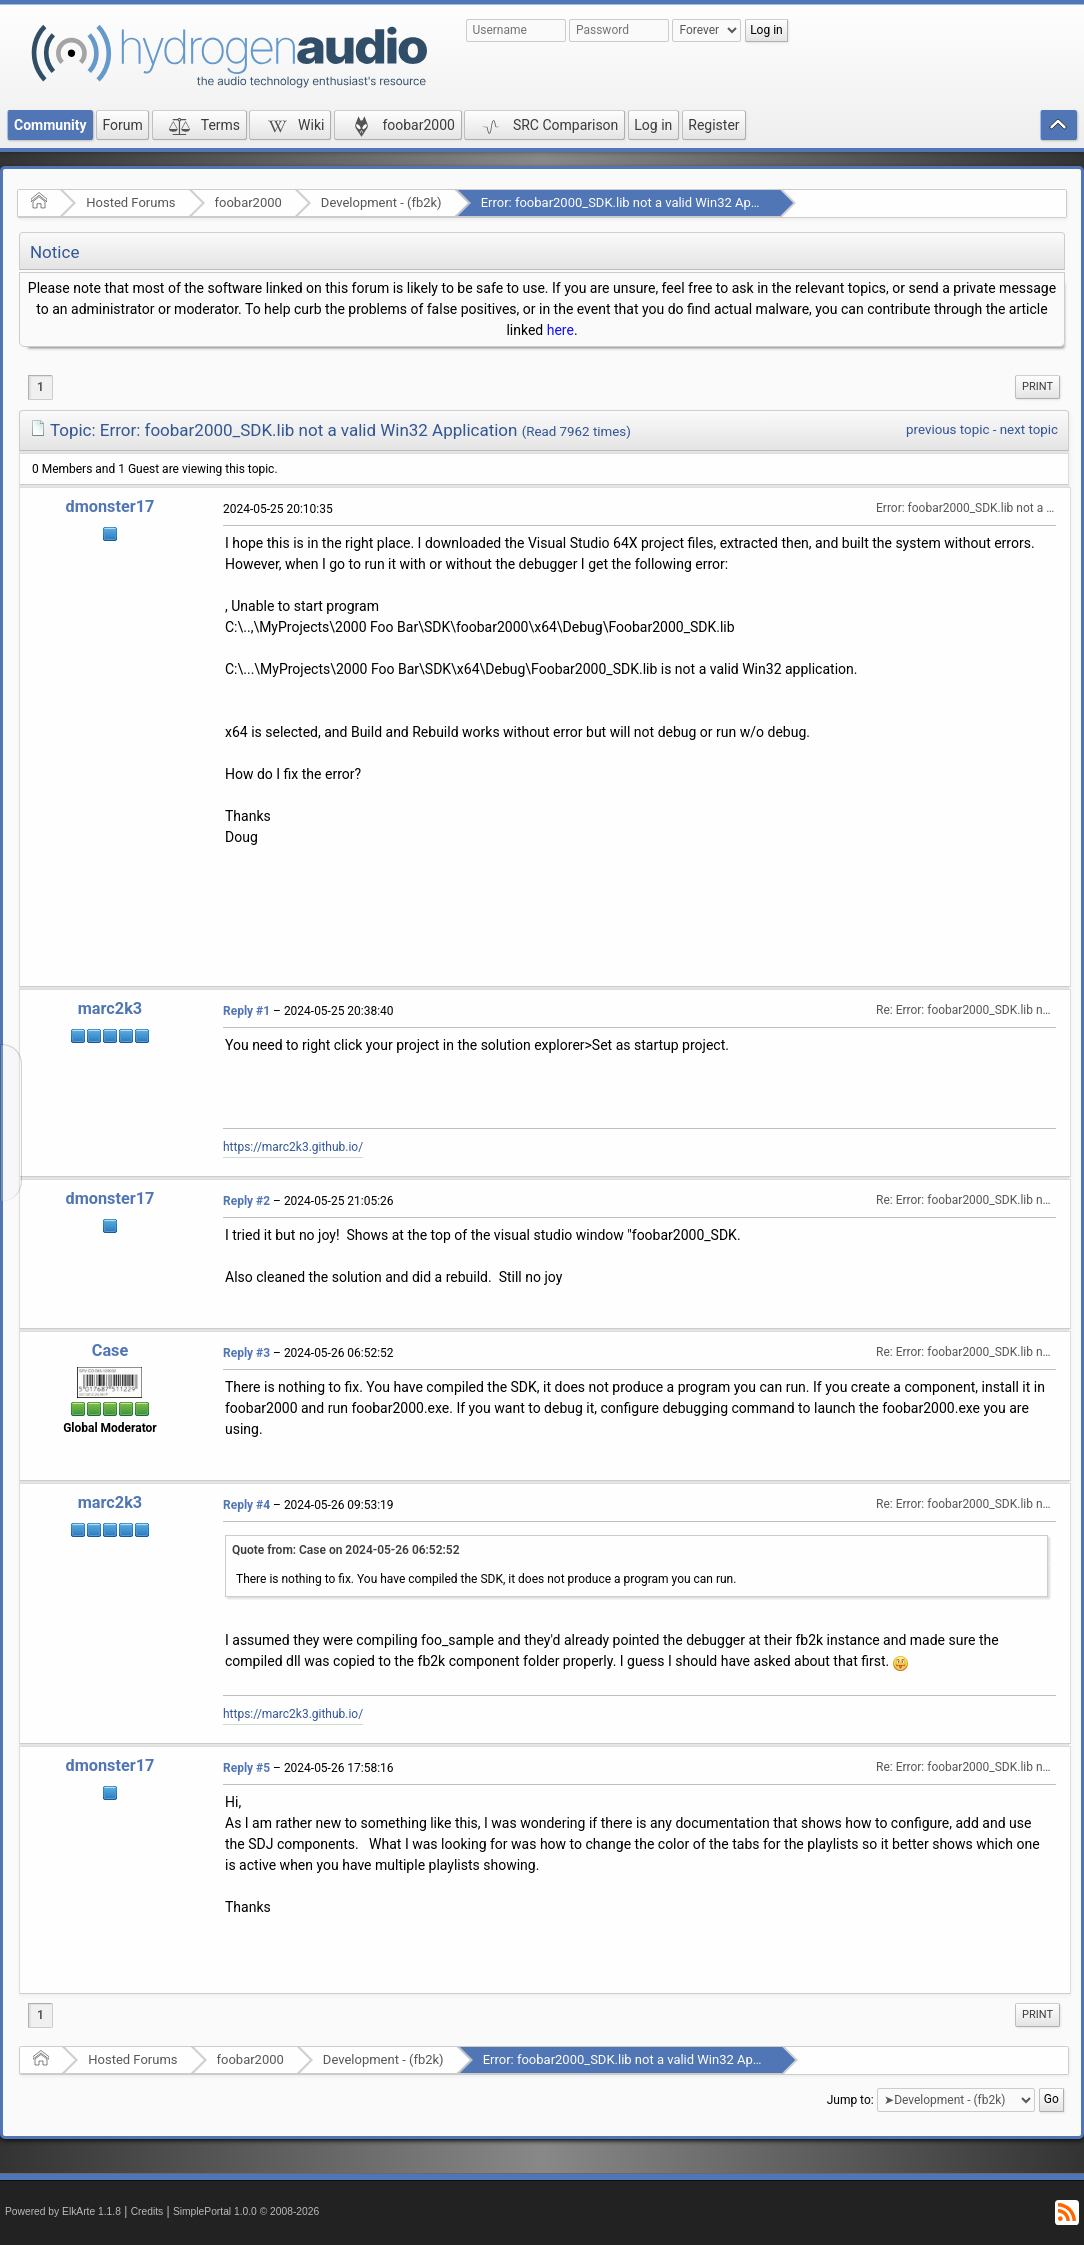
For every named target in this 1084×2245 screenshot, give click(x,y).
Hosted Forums (130, 202)
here (560, 330)
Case (110, 1350)
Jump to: (850, 2100)
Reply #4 (246, 1505)
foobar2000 (248, 202)
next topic (1029, 429)
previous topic (947, 429)
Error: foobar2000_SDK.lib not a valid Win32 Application (641, 202)
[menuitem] (1037, 387)
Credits (147, 2211)
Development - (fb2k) (381, 202)
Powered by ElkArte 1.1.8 (63, 2211)
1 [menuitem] (40, 387)
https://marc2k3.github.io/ (293, 1147)
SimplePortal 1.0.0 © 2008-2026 (246, 2211)
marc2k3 (110, 1008)
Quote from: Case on (346, 1550)
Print (1037, 386)
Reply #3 (246, 1353)
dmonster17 (110, 506)
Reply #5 (246, 1768)
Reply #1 (246, 1011)
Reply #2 (246, 1201)
